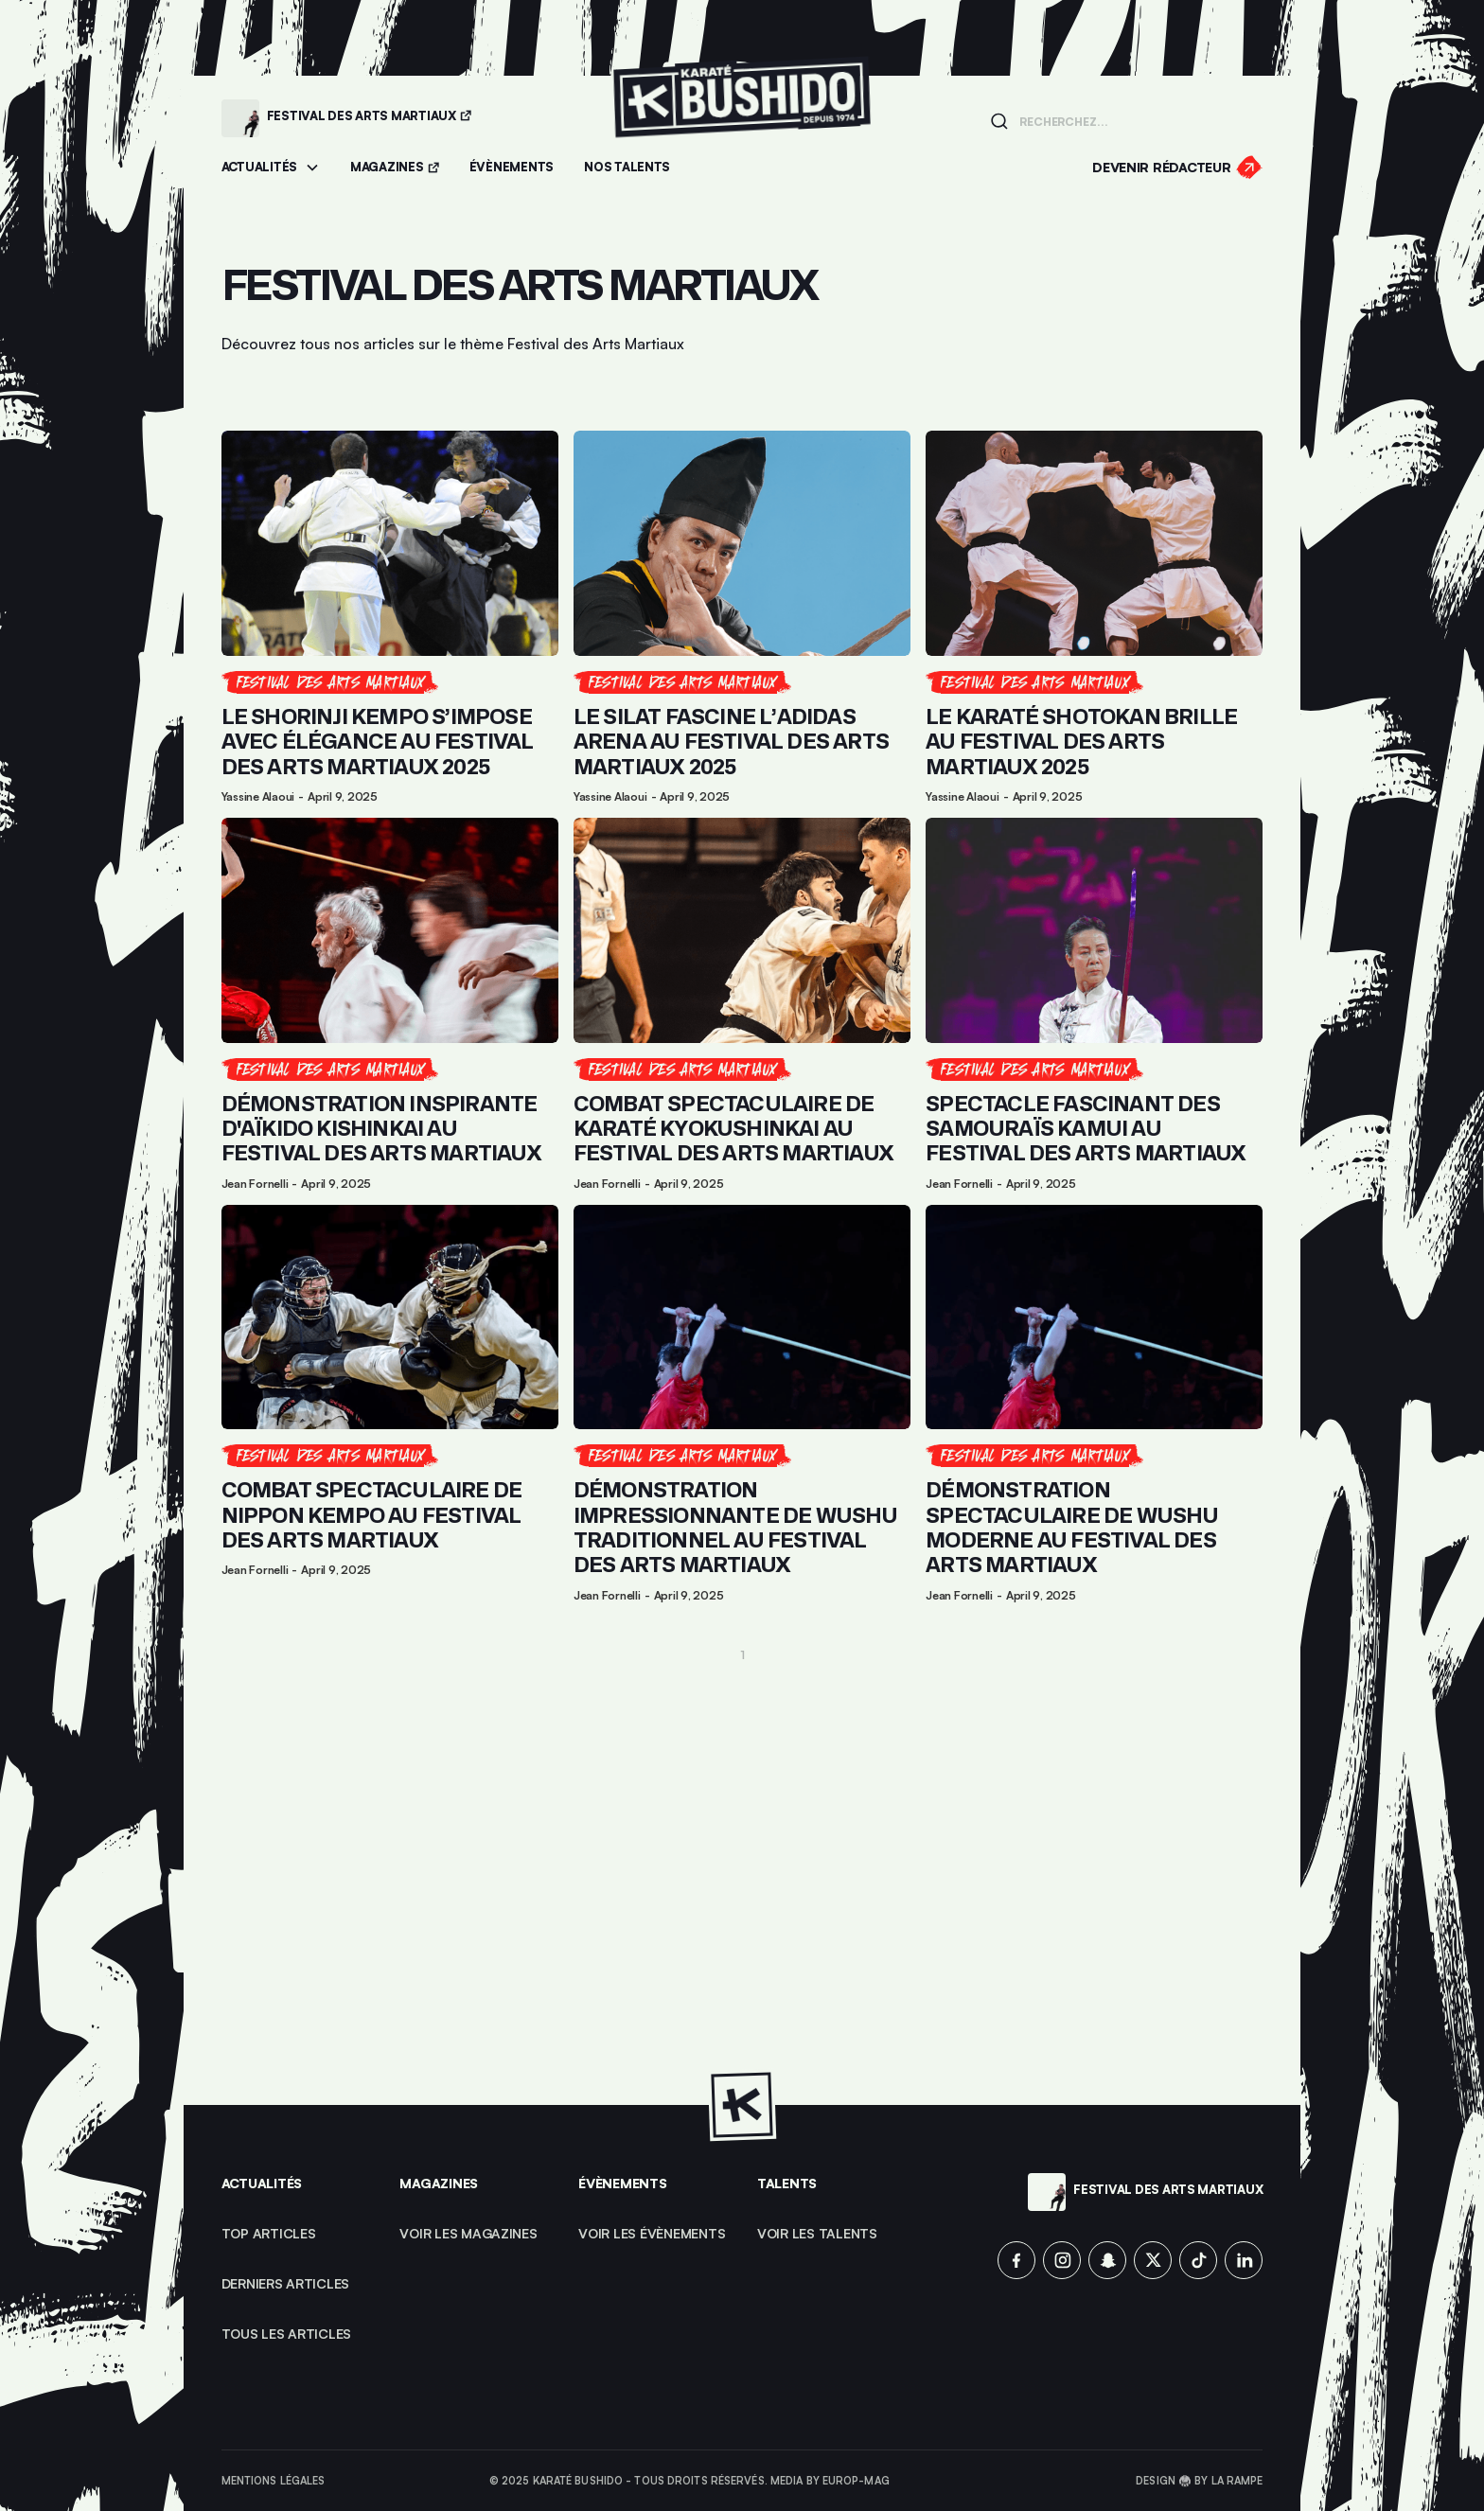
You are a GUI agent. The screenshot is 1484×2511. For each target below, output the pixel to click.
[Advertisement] (742, 1864)
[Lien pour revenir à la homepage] (742, 118)
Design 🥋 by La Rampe (1199, 2480)
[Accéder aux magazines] (394, 168)
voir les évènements (651, 2233)
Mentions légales (273, 2480)
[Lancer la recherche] (999, 121)
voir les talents (817, 2233)
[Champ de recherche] (1135, 120)
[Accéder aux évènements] (511, 168)
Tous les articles (286, 2333)
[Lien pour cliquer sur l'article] (389, 617)
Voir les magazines (468, 2233)
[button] (270, 168)
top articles (268, 2233)
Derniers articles (285, 2283)
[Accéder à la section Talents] (627, 168)
